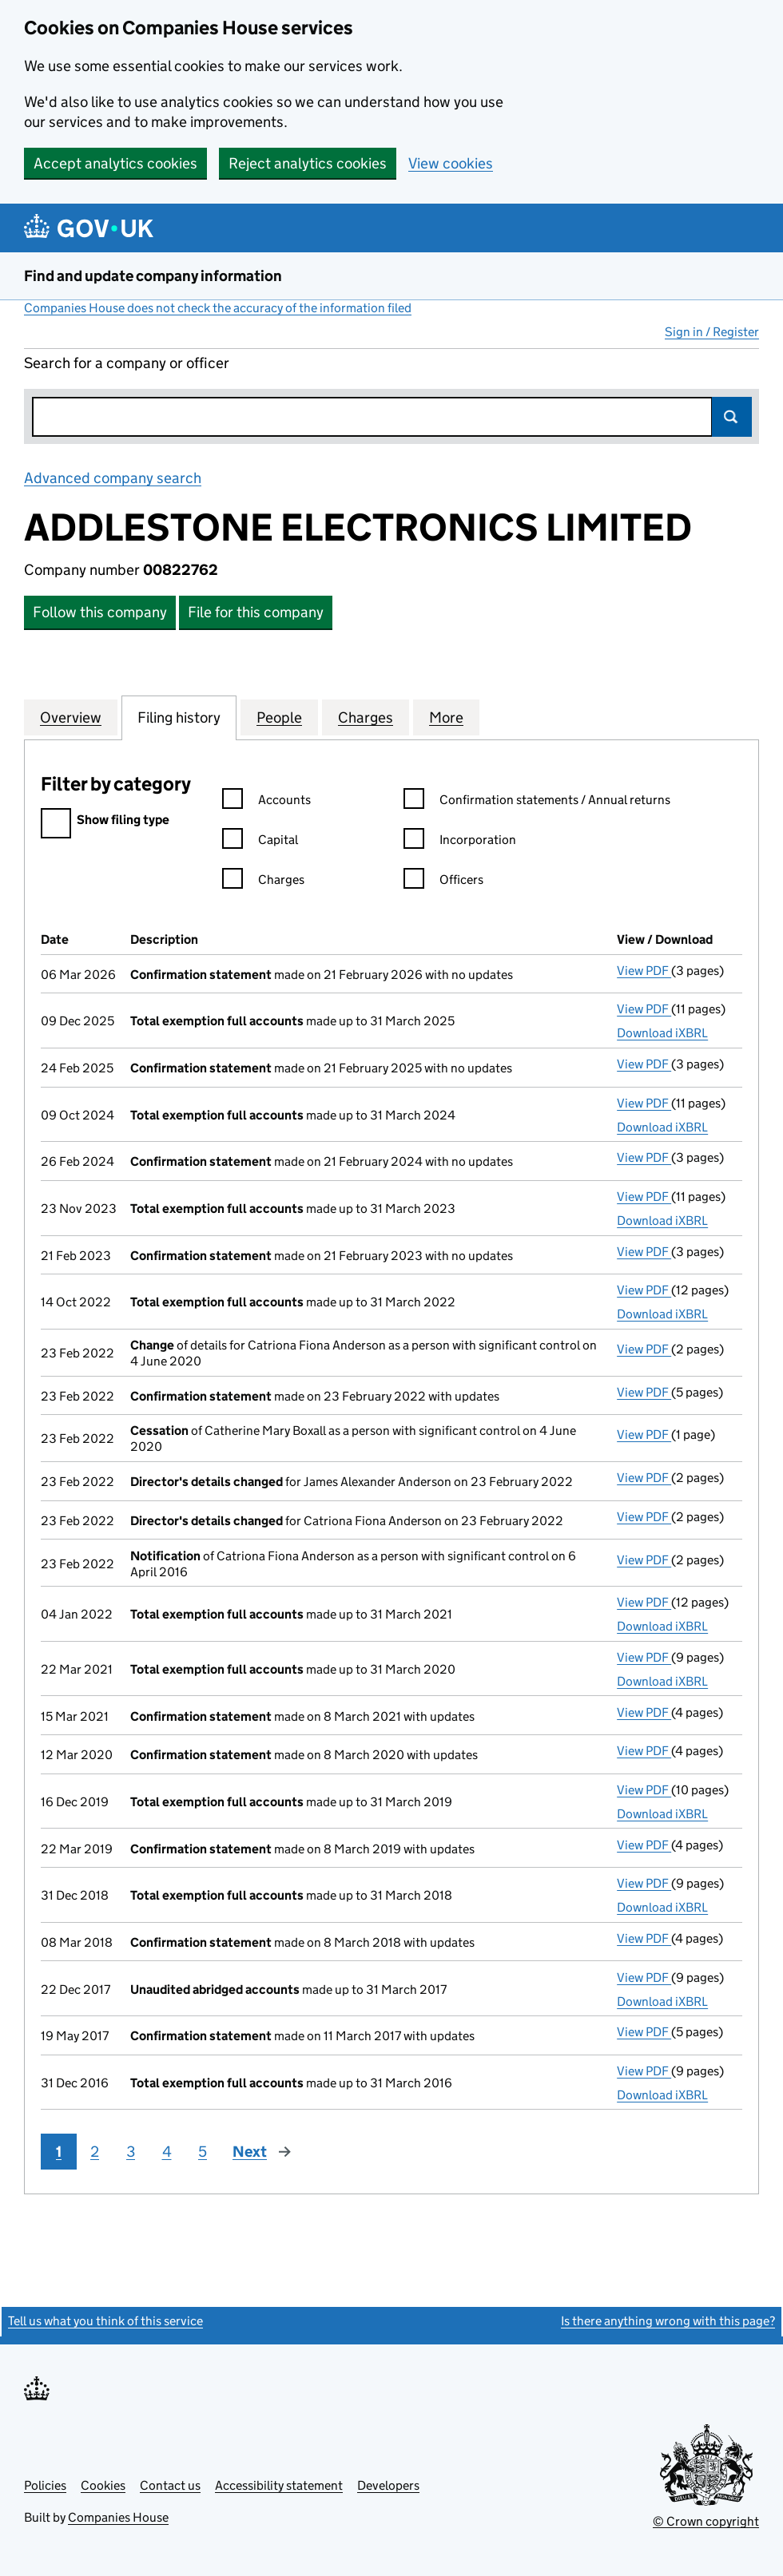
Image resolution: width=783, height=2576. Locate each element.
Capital (260, 842)
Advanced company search (112, 478)
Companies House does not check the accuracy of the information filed (217, 307)
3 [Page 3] (130, 2151)
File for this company (256, 612)
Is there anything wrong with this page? (668, 2320)
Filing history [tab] (179, 717)
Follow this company (100, 612)
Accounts (266, 802)
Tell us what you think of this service (105, 2320)
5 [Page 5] (202, 2151)
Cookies (103, 2485)
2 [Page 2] (94, 2151)
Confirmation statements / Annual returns (536, 802)
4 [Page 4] (167, 2151)
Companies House (118, 2517)
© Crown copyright (706, 2521)
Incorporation (459, 842)
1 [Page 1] (59, 2151)
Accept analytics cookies (115, 163)
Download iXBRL (662, 1032)
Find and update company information (153, 276)
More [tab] (446, 717)
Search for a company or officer (126, 363)
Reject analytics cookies (308, 163)
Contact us (170, 2485)
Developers (388, 2485)
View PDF (644, 970)
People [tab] (279, 717)
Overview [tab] (70, 717)
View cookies (450, 163)
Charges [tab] (365, 717)
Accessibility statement (279, 2485)
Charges (263, 882)
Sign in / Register (712, 331)
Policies (45, 2485)
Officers (443, 882)
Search (732, 417)
